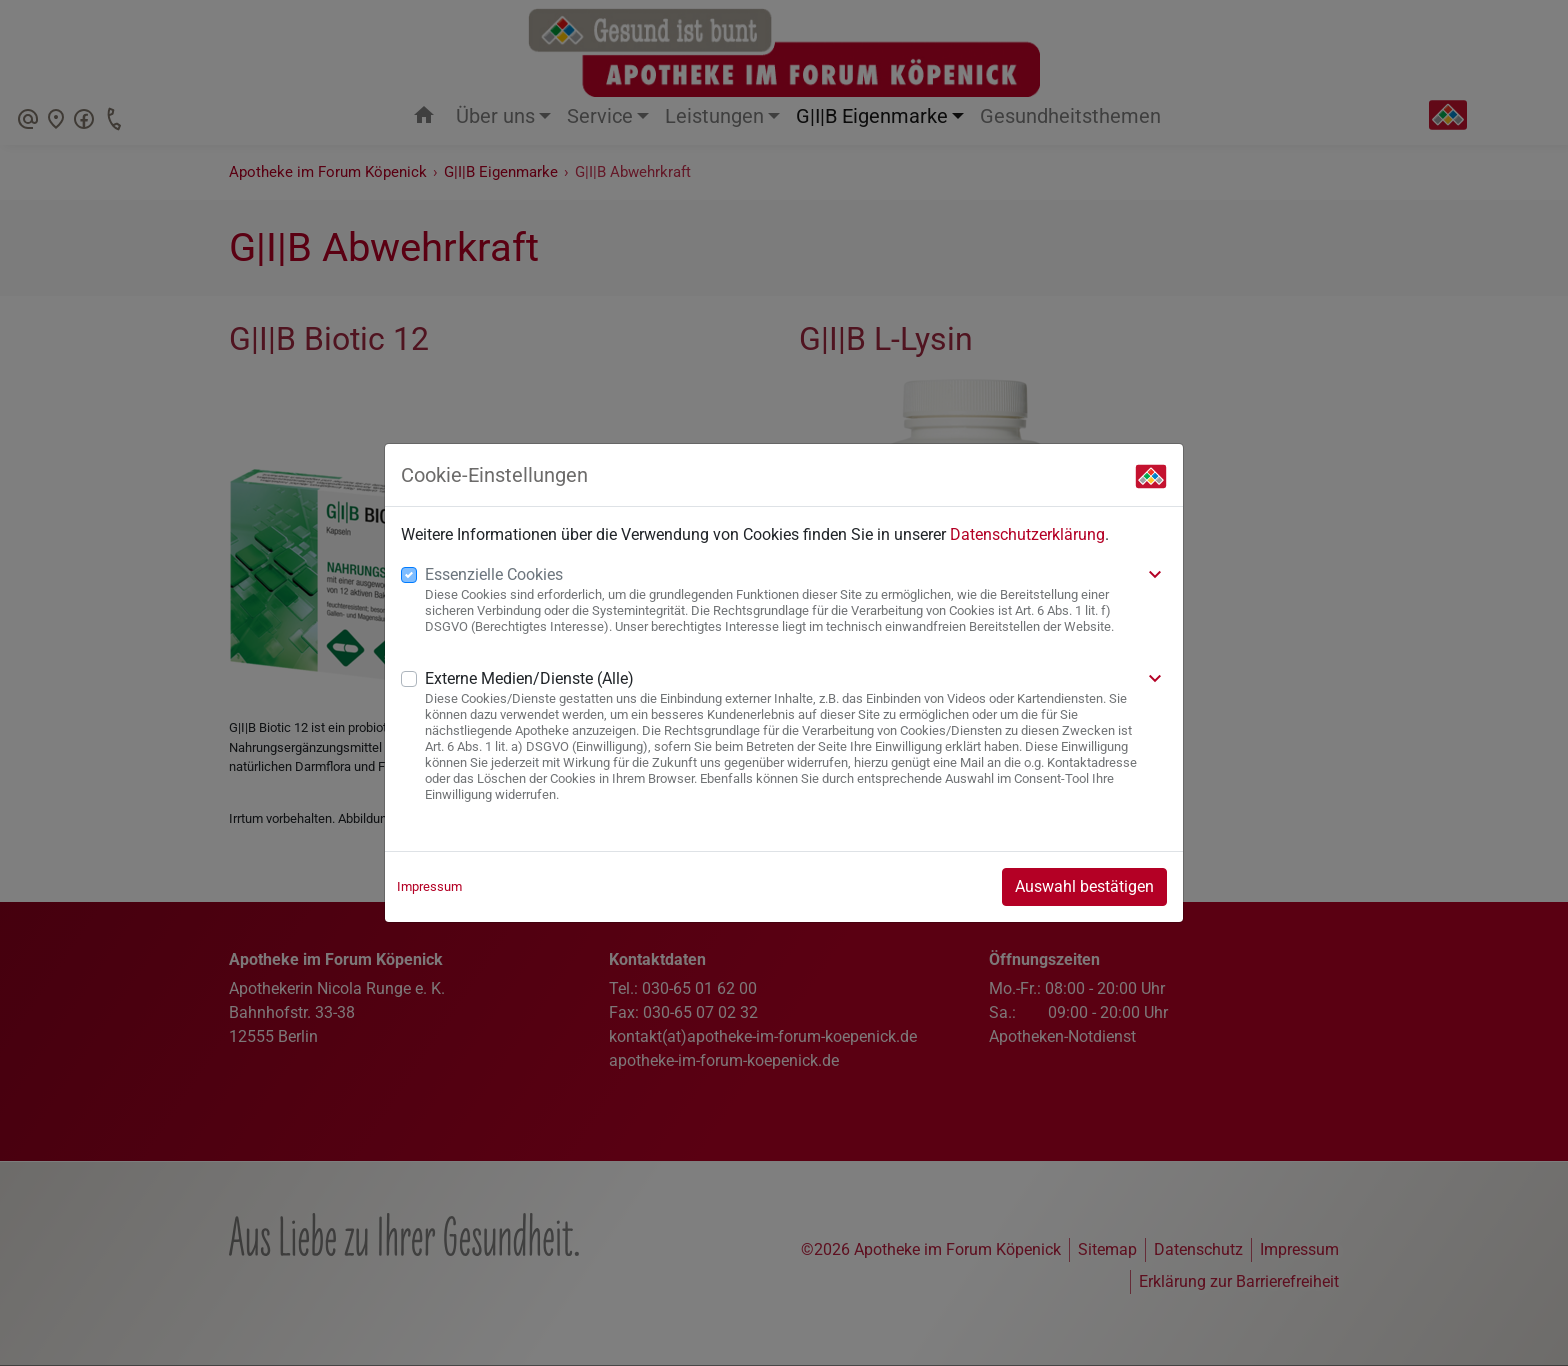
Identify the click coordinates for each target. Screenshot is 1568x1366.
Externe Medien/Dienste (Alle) (529, 678)
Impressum (429, 886)
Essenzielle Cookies (494, 574)
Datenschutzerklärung (1027, 534)
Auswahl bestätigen (1084, 886)
